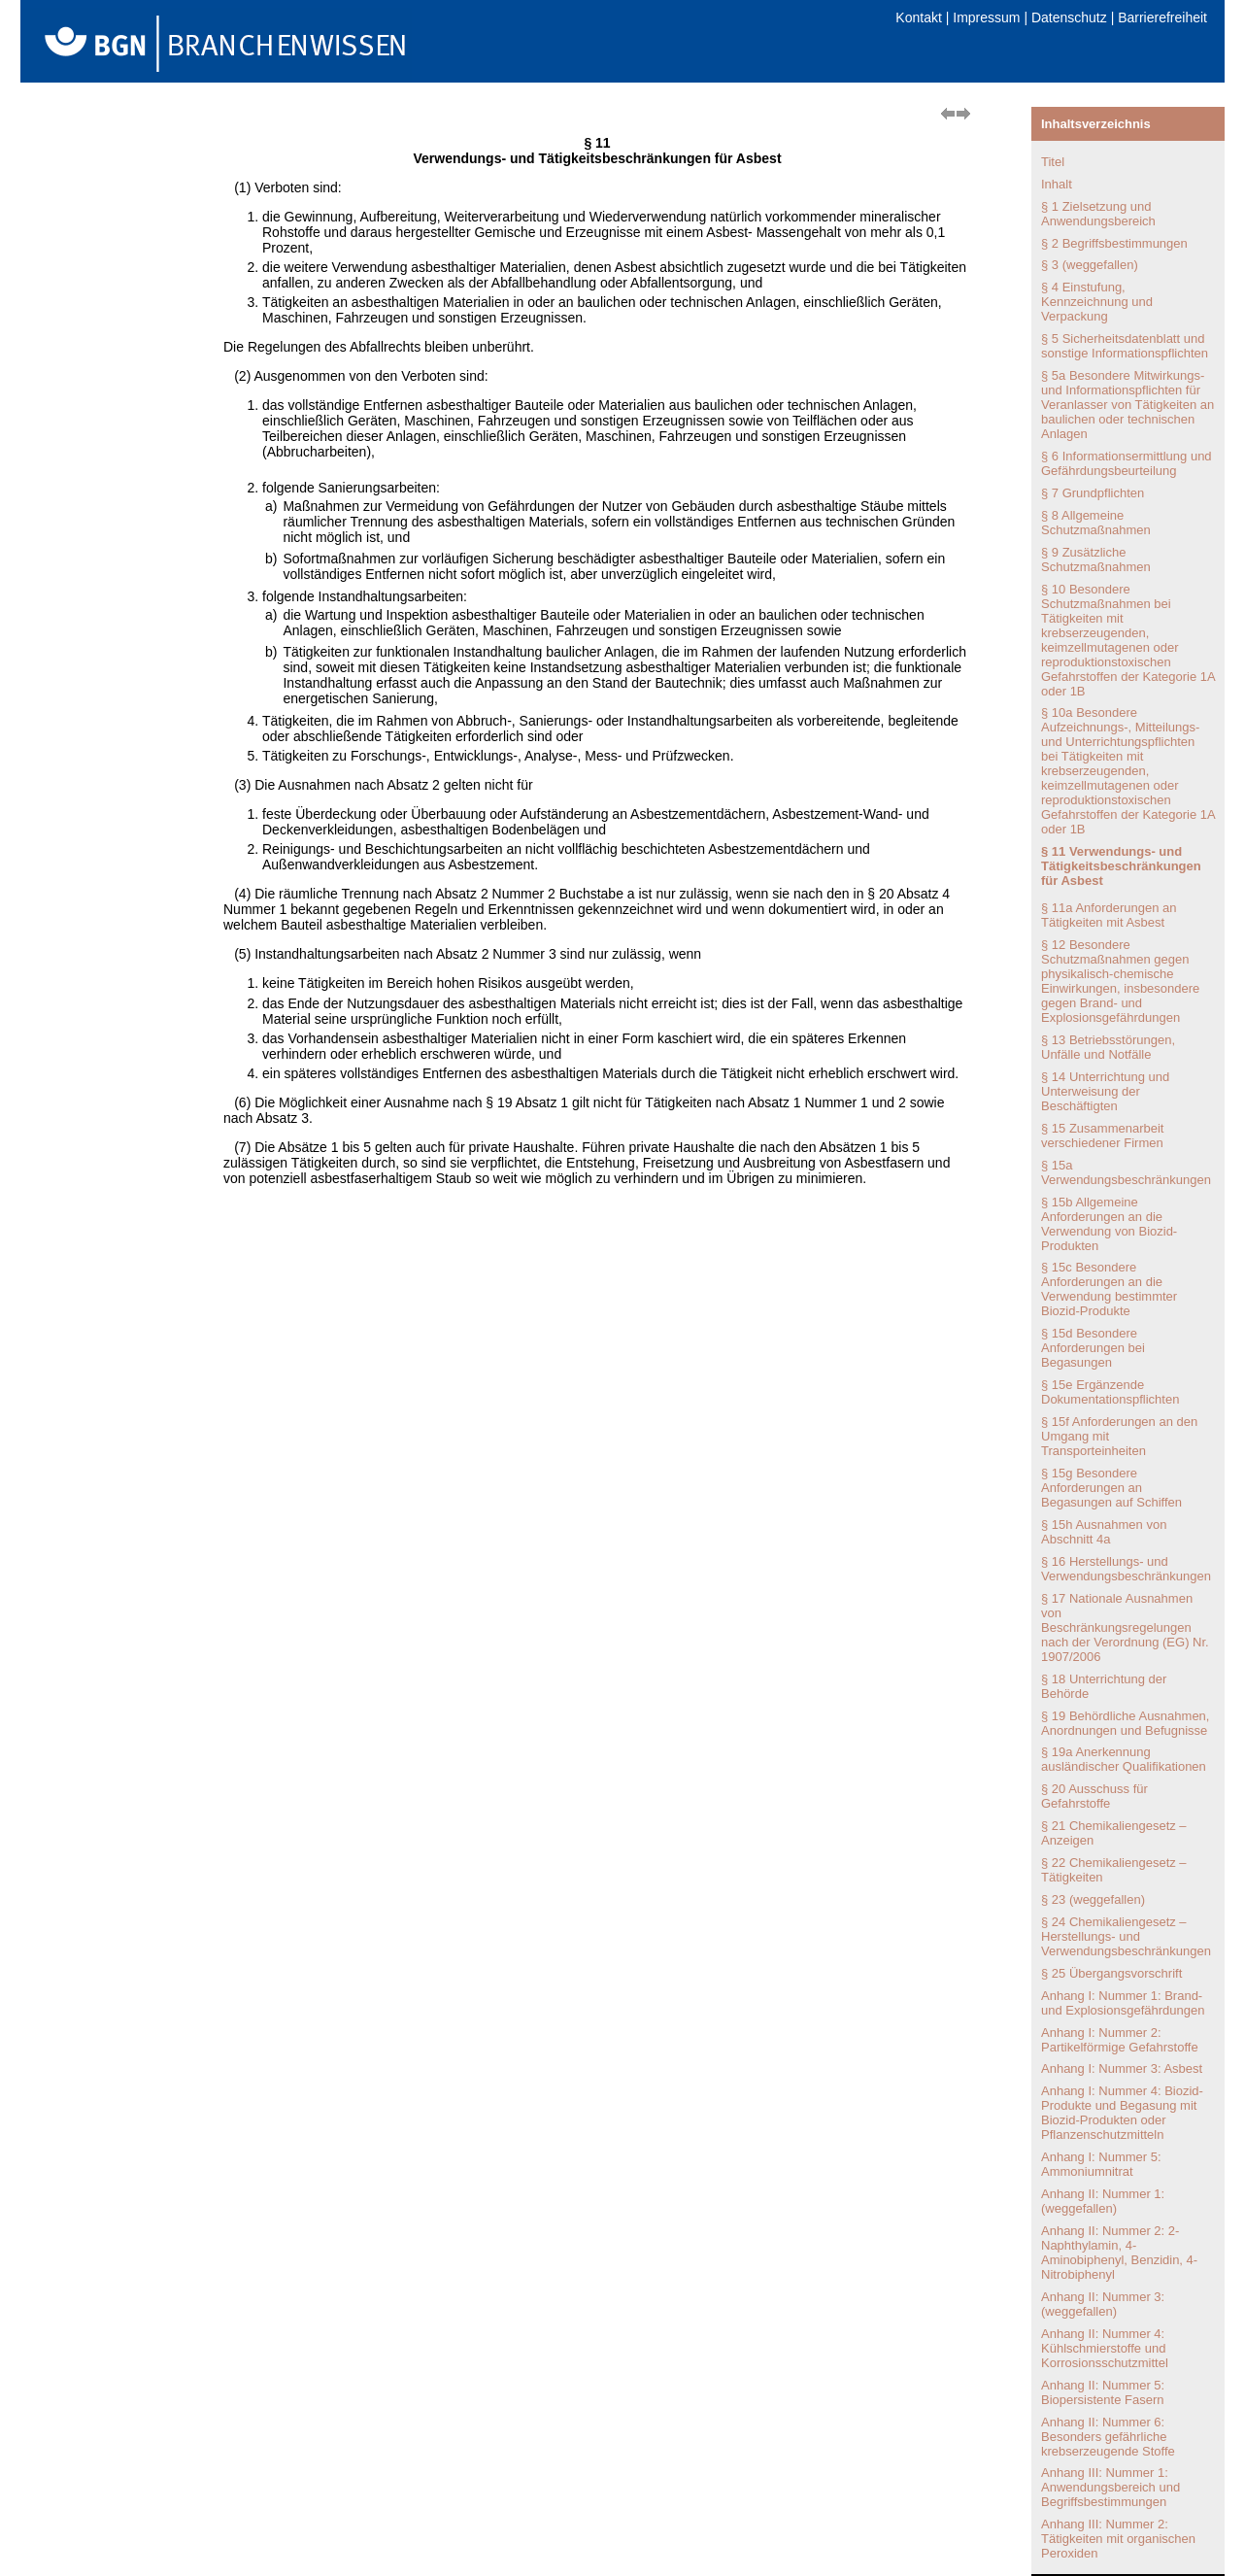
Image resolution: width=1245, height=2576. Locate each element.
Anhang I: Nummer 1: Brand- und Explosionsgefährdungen (1122, 2002)
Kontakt (918, 17)
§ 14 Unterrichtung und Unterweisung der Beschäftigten (1105, 1091)
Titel (1052, 161)
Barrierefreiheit (1162, 17)
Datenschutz (1069, 17)
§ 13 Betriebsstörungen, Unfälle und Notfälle (1108, 1047)
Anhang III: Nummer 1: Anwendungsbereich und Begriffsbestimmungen (1110, 2487)
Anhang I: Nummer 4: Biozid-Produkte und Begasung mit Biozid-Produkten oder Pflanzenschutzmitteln (1122, 2113)
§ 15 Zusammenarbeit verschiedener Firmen (1102, 1135)
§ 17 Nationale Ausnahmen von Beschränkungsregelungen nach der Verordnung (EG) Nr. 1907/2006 (1125, 1627)
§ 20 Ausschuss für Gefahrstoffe (1094, 1796)
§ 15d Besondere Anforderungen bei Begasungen (1093, 1348)
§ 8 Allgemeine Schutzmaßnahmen (1096, 522)
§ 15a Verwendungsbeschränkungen (1126, 1172)
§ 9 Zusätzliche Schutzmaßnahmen (1096, 559)
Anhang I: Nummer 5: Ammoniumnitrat (1101, 2164)
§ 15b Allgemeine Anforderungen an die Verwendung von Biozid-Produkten (1109, 1224)
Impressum (986, 17)
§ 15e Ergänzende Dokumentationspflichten (1110, 1392)
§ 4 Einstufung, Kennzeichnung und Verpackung (1097, 301)
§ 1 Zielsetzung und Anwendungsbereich (1098, 213)
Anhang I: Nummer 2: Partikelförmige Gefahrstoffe (1119, 2039)
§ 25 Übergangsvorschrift (1111, 1973)
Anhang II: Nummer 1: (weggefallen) (1102, 2201)
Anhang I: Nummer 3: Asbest (1121, 2068)
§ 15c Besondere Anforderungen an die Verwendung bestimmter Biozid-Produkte (1109, 1289)
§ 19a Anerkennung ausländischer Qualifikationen (1123, 1759)
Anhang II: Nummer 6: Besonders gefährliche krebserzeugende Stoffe (1108, 2436)
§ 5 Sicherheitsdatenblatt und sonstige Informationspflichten (1124, 345)
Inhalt (1056, 184)
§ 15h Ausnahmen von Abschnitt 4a (1103, 1531)
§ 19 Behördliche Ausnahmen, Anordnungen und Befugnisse (1125, 1723)
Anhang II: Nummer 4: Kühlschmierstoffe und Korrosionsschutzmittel (1104, 2348)
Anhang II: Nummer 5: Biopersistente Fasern (1102, 2392)
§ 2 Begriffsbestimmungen (1114, 243)
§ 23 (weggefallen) (1093, 1899)
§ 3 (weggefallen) (1089, 264)
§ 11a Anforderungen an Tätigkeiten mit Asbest (1109, 915)
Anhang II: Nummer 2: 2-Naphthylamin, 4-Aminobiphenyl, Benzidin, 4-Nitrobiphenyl (1119, 2252)
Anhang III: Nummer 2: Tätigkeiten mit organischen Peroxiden (1118, 2538)
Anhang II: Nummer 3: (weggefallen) (1102, 2304)
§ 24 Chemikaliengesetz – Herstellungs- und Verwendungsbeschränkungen (1126, 1936)
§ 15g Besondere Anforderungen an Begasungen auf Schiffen (1111, 1487)
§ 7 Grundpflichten (1092, 493)
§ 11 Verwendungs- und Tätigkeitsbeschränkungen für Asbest (1121, 866)
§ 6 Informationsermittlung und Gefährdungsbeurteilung (1126, 463)
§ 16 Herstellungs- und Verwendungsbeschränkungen (1126, 1568)
